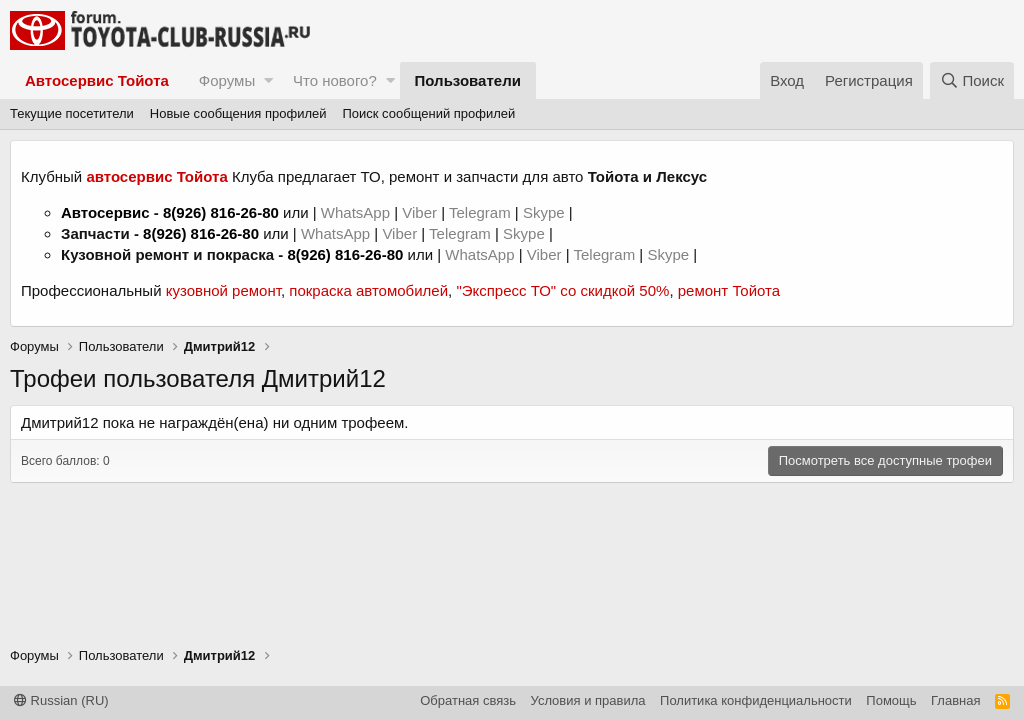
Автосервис (105, 212)
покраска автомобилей (368, 290)
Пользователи (468, 80)
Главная (955, 700)
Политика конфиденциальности (756, 700)
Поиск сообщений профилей (428, 113)
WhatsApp (357, 212)
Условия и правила (588, 700)
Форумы (227, 80)
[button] (268, 80)
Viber (419, 212)
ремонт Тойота (729, 290)
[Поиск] (972, 80)
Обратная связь (468, 700)
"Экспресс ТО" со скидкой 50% (562, 290)
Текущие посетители (72, 113)
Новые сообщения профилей (238, 113)
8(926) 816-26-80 (221, 212)
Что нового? (335, 80)
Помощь (891, 700)
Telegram (482, 212)
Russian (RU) (61, 700)
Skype (546, 212)
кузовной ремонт (223, 290)
